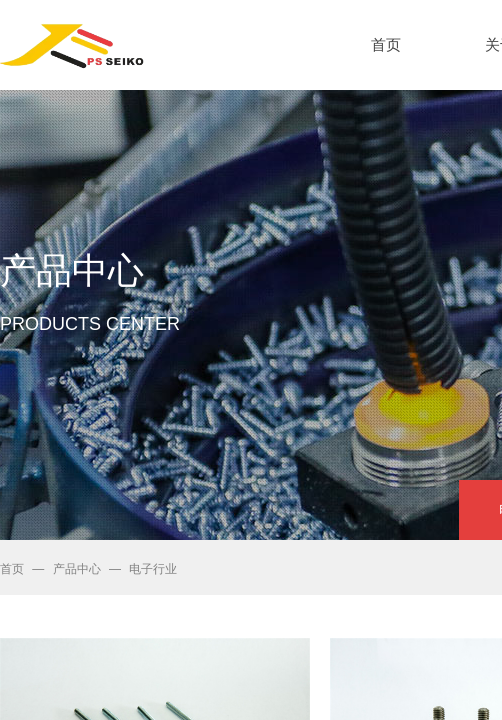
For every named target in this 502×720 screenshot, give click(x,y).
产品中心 (77, 569)
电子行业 (153, 569)
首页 (12, 569)
